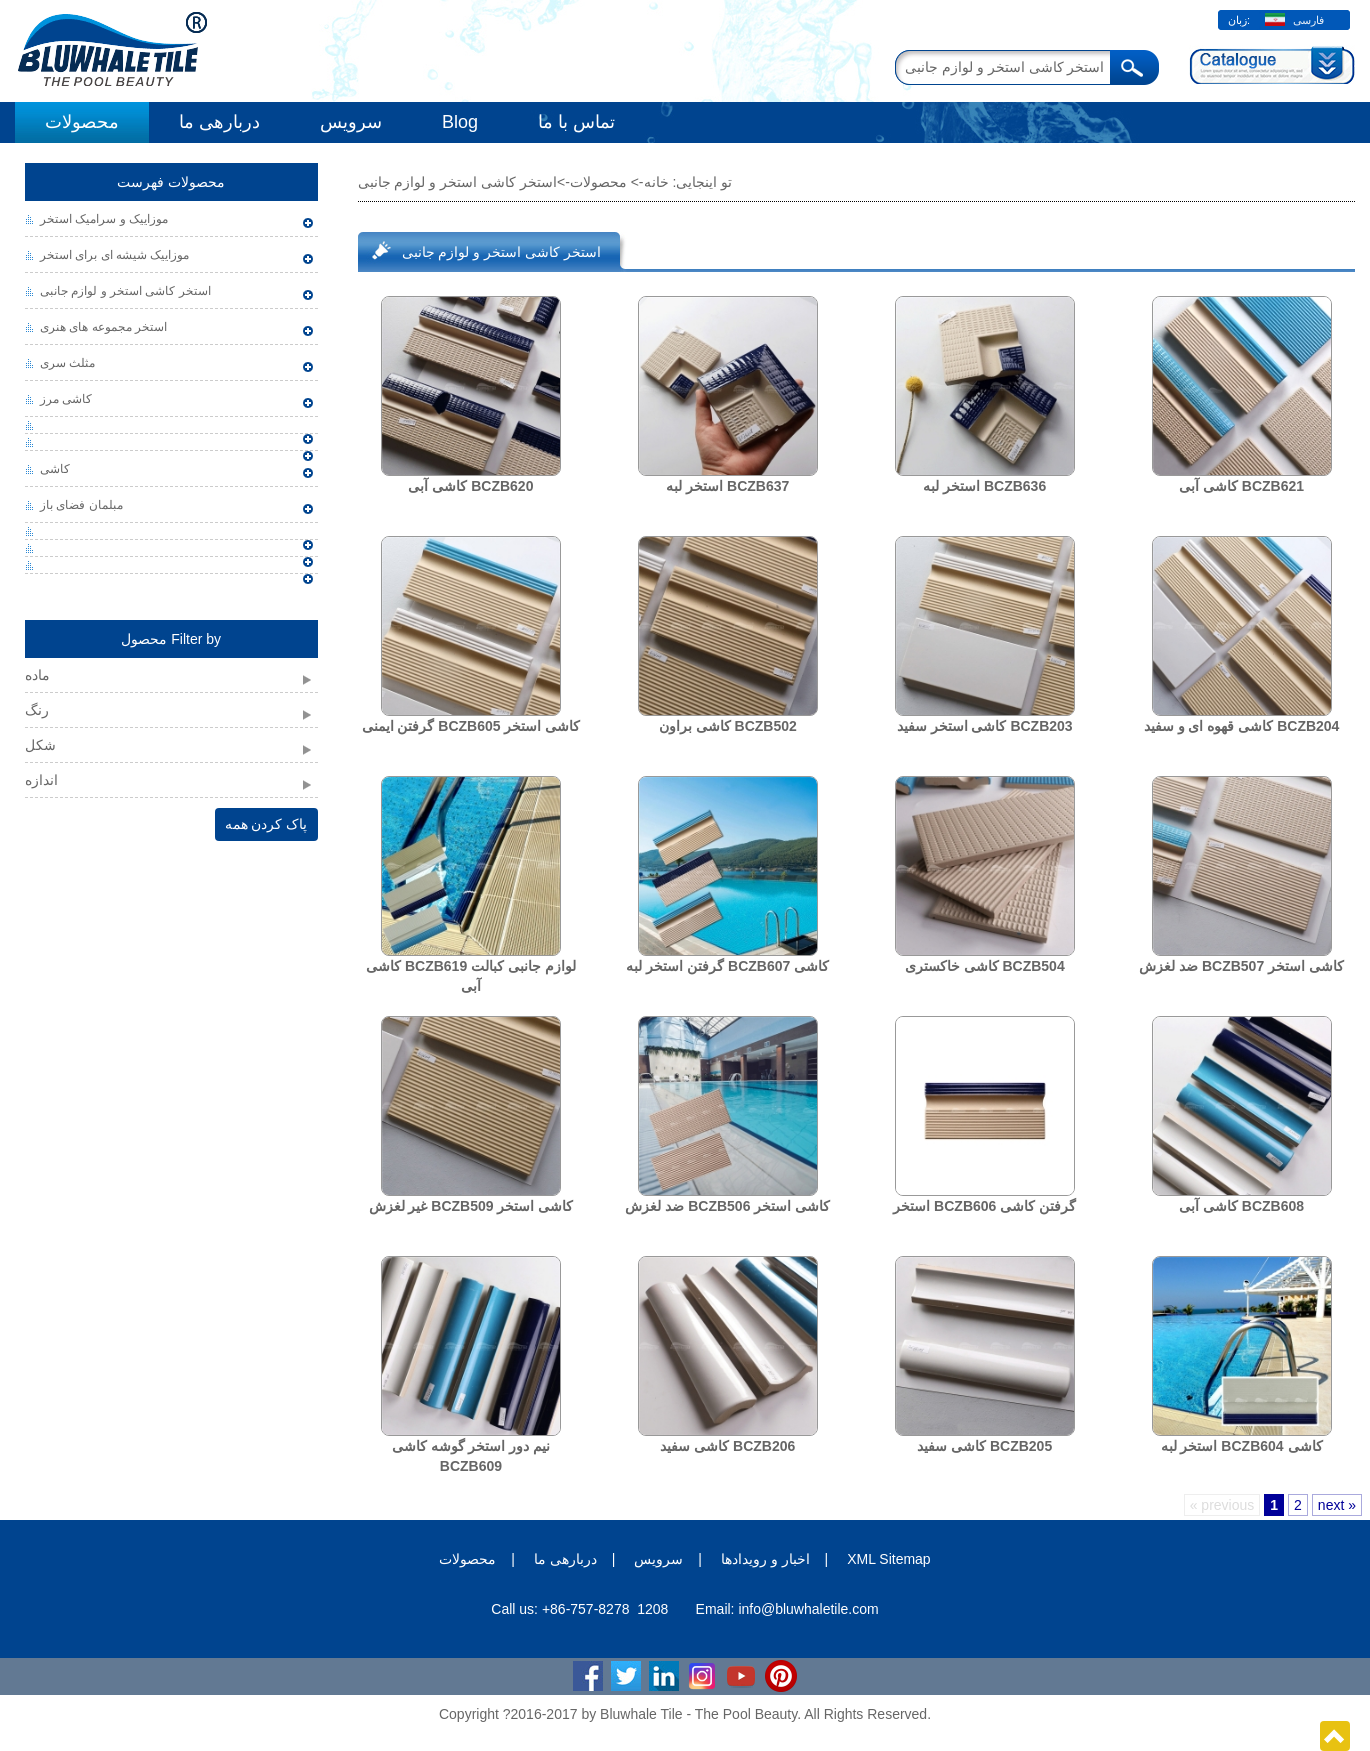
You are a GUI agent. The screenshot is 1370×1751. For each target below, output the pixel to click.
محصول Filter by (171, 639)
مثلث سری (67, 363)
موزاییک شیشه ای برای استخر (114, 255)
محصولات (82, 122)
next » (1337, 1505)
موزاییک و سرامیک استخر (104, 219)
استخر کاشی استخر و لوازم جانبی (125, 291)
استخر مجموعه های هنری (103, 327)
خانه (656, 182)
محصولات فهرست (171, 182)
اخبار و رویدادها (765, 1559)
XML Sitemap (889, 1559)
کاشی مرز (66, 399)
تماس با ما (576, 122)
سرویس (351, 122)
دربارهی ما (219, 122)
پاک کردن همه (266, 824)
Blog (460, 122)
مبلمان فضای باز (81, 505)
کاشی (55, 469)
